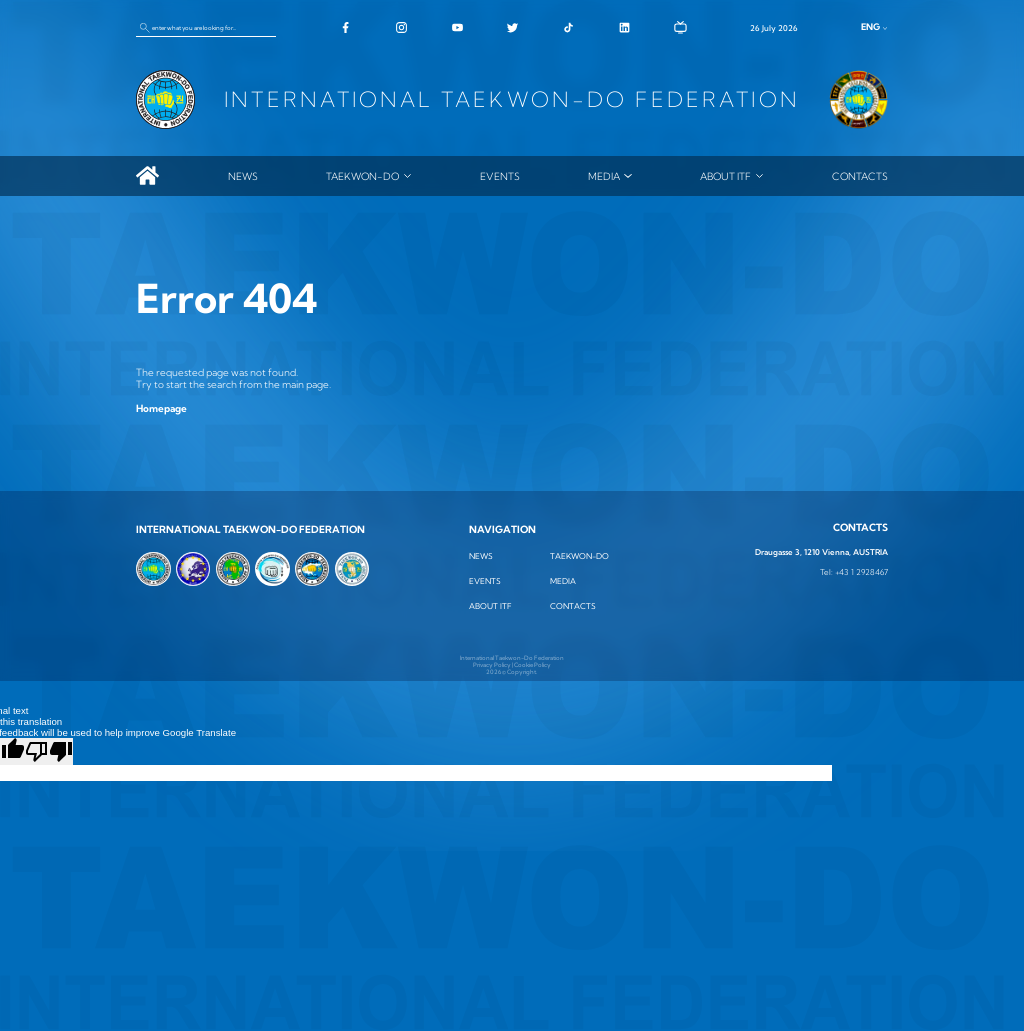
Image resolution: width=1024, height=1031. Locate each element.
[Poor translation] (49, 751)
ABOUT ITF (725, 176)
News (243, 176)
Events (500, 176)
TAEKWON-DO (362, 176)
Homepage (161, 408)
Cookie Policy (532, 664)
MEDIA (604, 176)
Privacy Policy (492, 664)
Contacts (860, 176)
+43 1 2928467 (861, 572)
